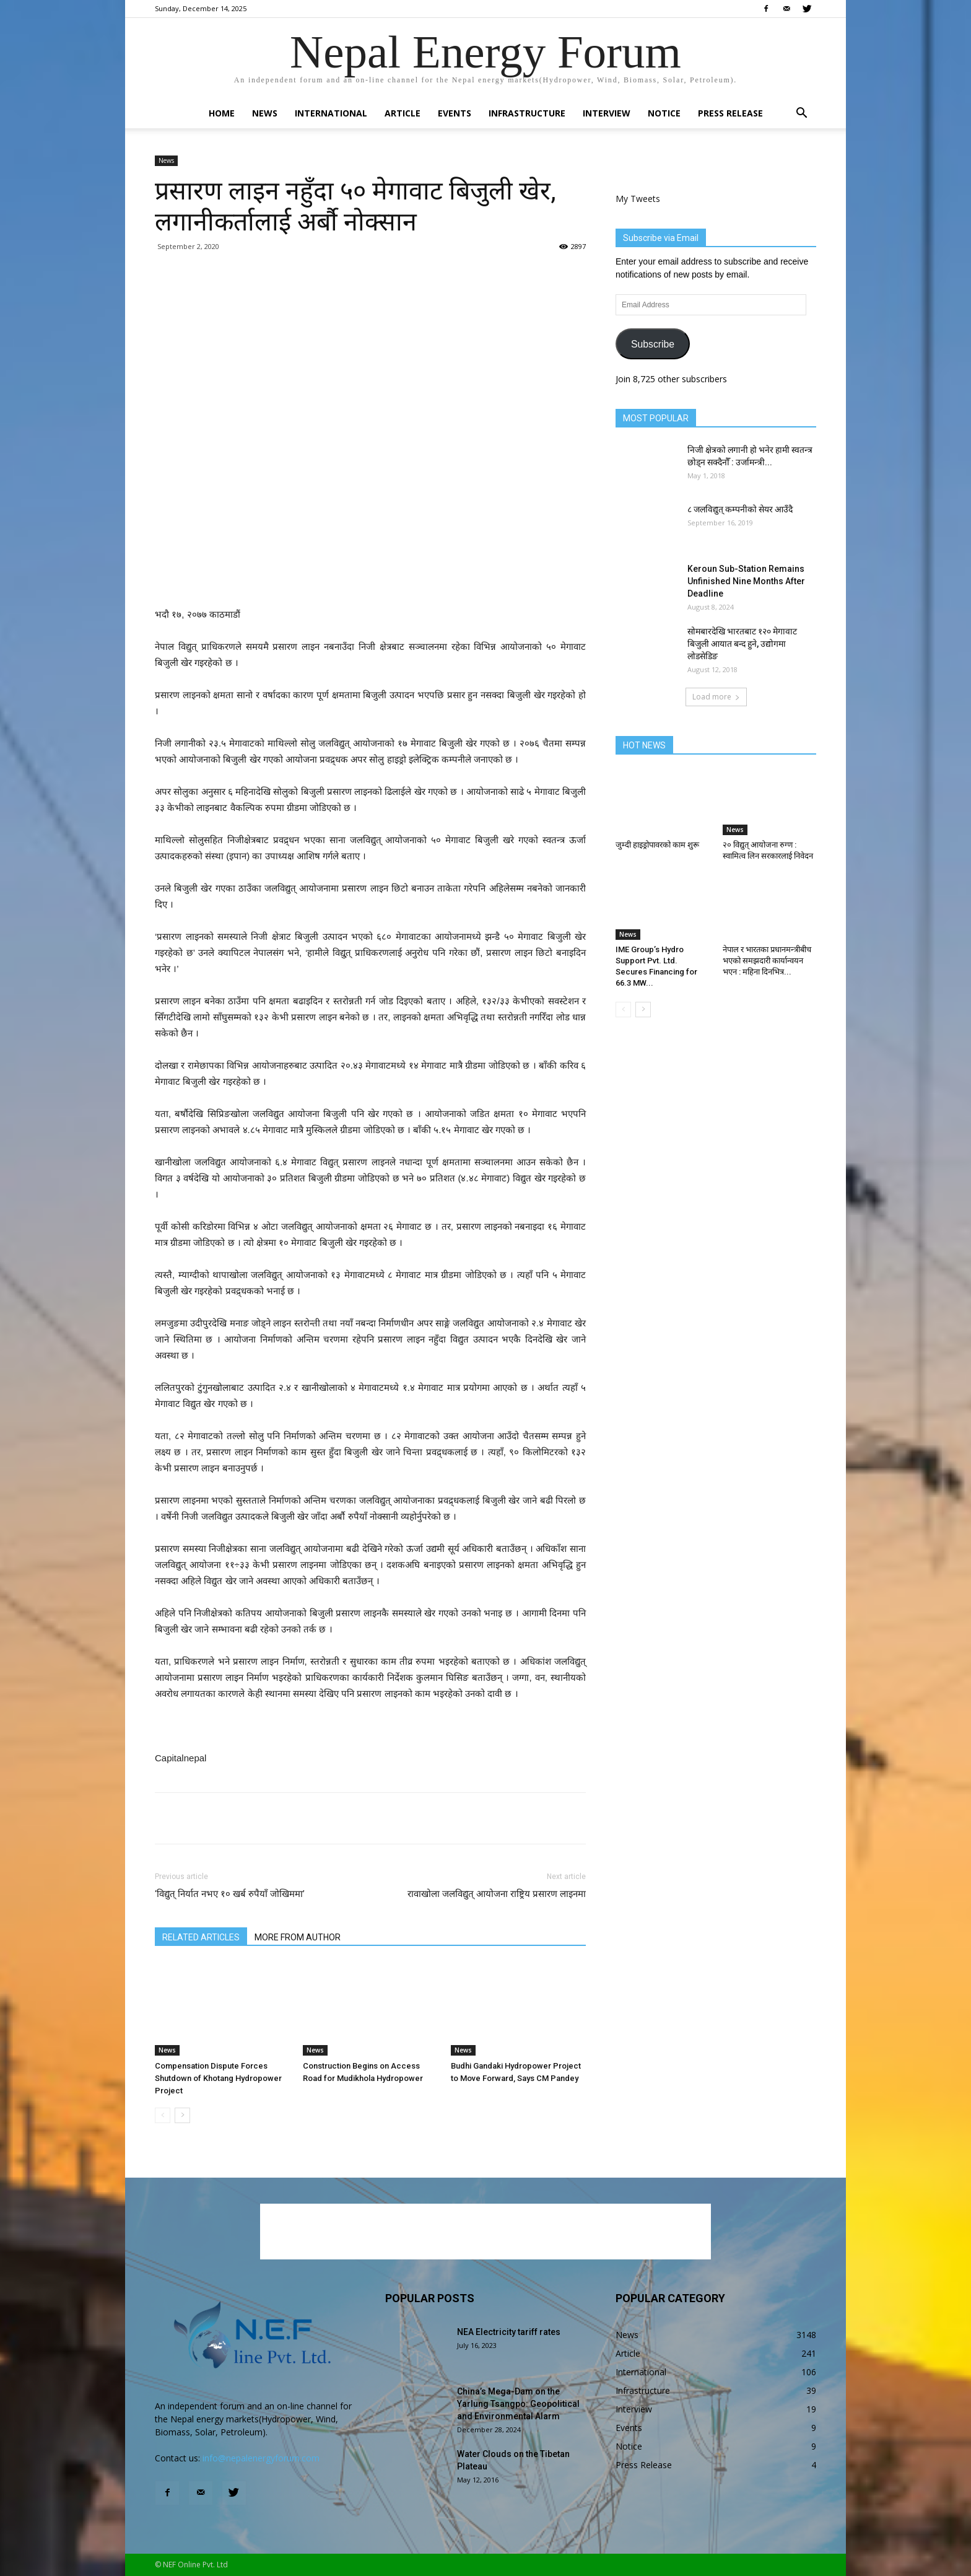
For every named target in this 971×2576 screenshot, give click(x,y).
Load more (716, 696)
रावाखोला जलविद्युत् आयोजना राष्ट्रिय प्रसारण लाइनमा (496, 1893)
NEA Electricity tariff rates (508, 2332)
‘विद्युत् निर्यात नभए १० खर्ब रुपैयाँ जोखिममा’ (230, 1893)
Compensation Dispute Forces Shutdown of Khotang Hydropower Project (218, 2078)
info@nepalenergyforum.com (261, 2458)
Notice (664, 113)
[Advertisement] (370, 575)
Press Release (730, 113)
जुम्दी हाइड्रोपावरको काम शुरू (657, 844)
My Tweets (638, 198)
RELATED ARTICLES (201, 1937)
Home (222, 113)
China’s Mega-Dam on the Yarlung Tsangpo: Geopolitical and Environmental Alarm (518, 2403)
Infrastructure (527, 113)
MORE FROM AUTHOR (298, 1937)
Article (402, 113)
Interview (606, 113)
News (264, 113)
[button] (801, 114)
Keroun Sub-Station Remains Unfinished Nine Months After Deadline (746, 581)
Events (454, 113)
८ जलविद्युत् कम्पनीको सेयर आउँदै (740, 509)
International (331, 113)
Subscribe (652, 344)
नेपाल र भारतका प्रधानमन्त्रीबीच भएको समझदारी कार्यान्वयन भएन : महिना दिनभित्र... (767, 960)
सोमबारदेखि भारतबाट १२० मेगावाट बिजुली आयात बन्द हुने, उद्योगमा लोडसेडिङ (742, 643)
